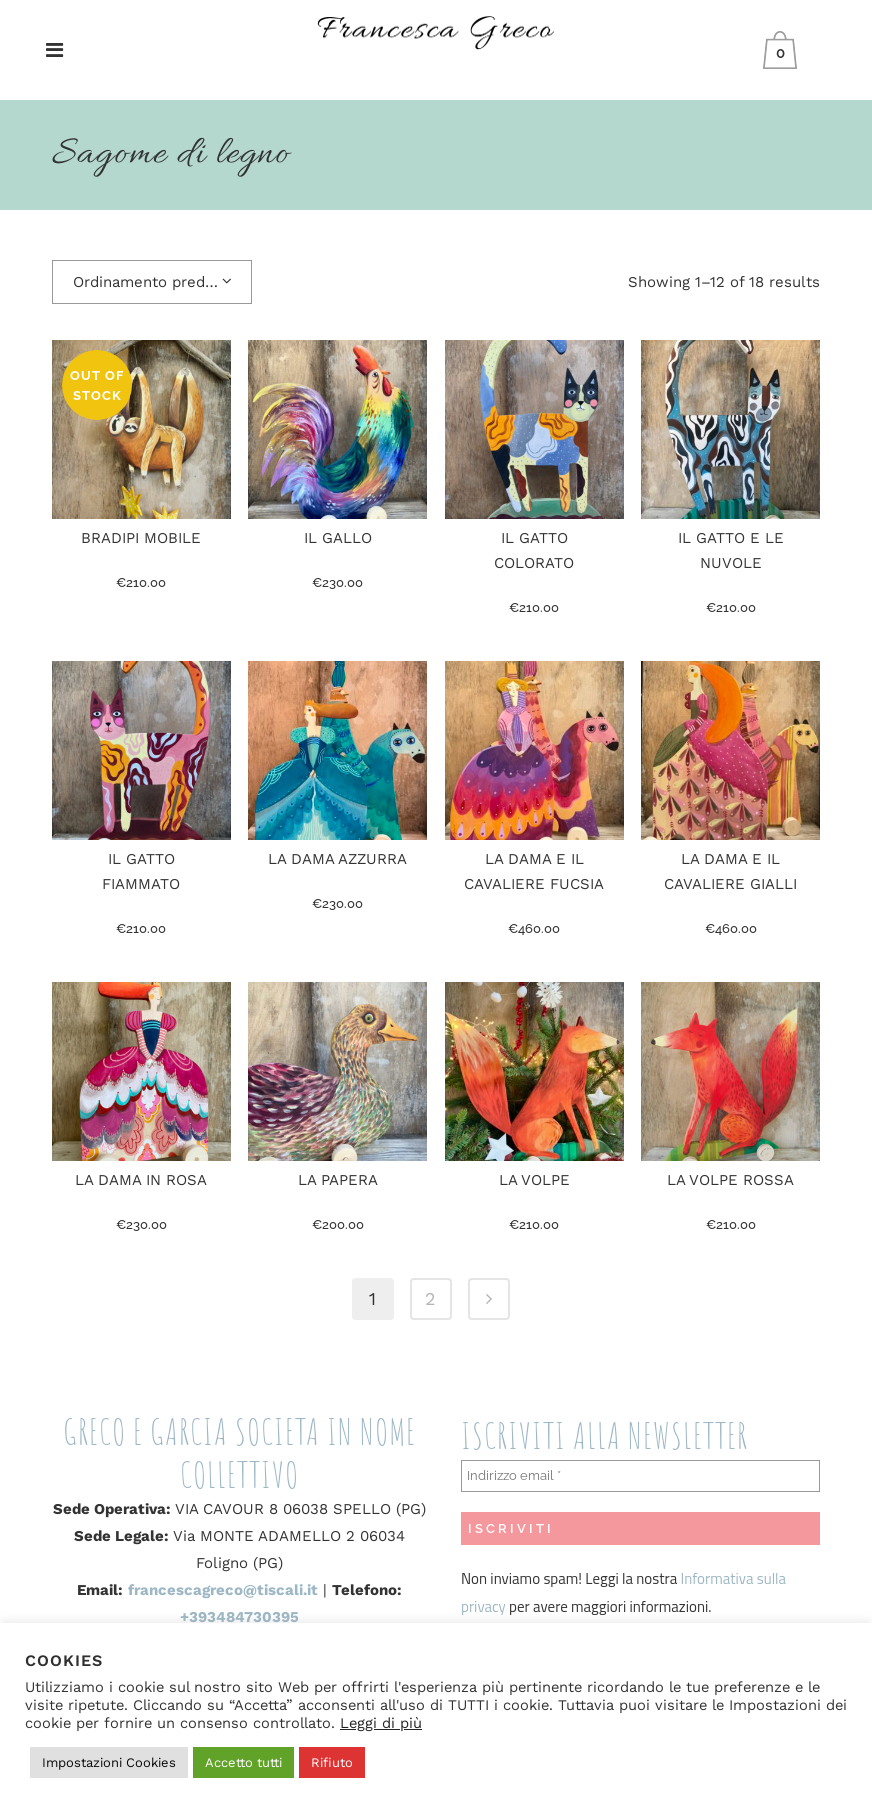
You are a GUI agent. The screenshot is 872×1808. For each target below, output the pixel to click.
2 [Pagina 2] (430, 1298)
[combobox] (152, 282)
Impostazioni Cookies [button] (109, 1762)
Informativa (719, 1578)
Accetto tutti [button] (243, 1762)
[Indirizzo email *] (640, 1476)
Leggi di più (381, 1723)
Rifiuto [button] (332, 1762)
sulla (771, 1578)
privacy (483, 1606)
